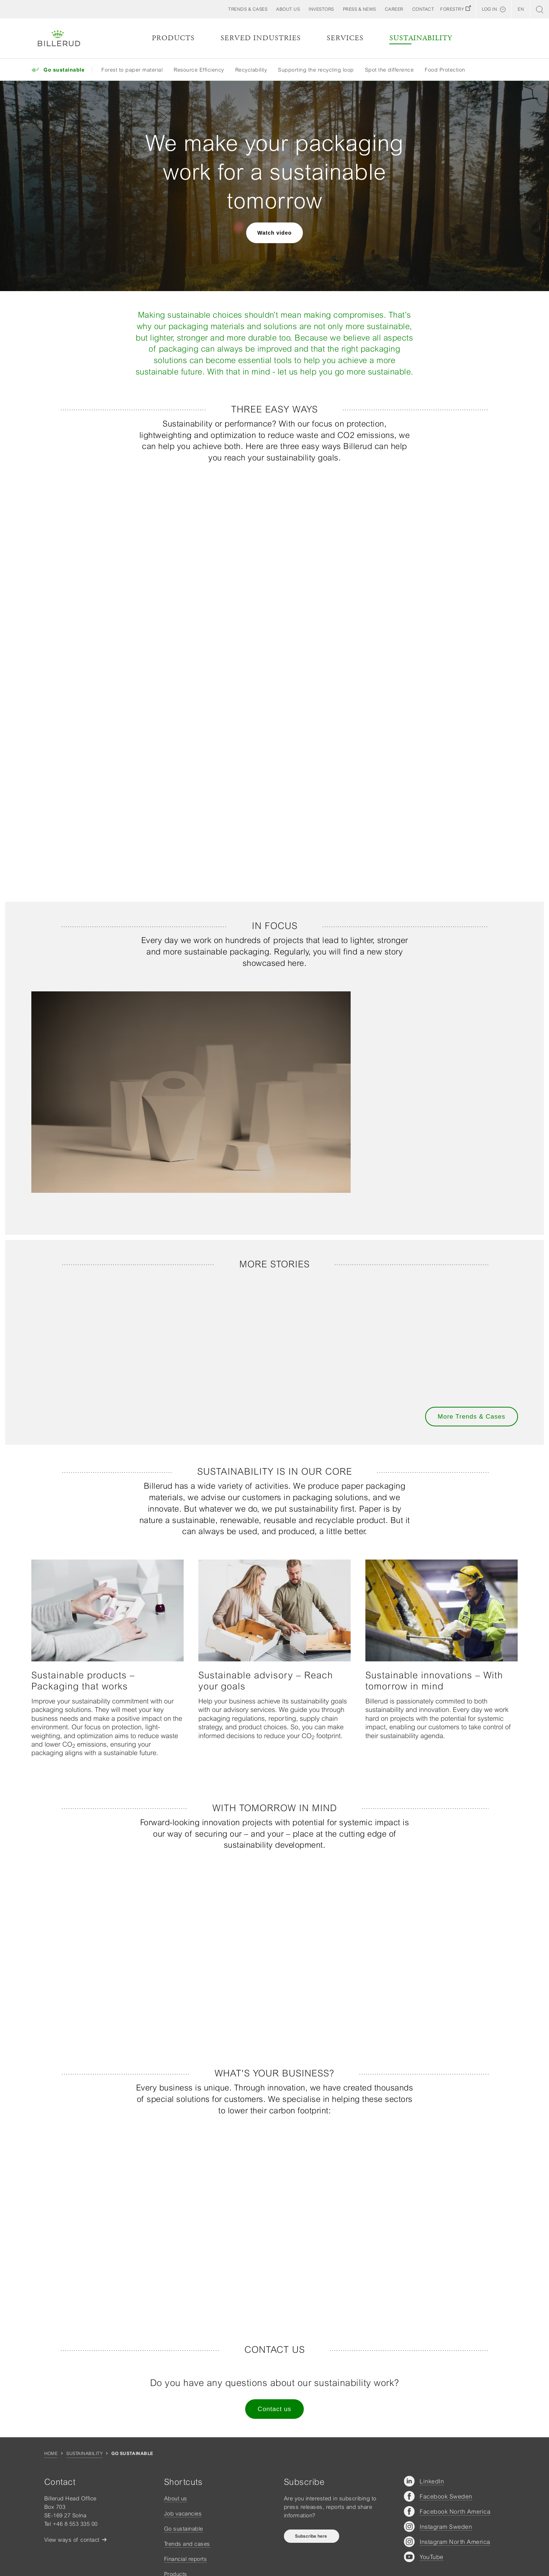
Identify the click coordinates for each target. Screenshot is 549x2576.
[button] (288, 9)
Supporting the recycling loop (316, 70)
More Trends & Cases (471, 1416)
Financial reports (185, 2559)
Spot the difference (389, 70)
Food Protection (445, 70)
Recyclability (251, 70)
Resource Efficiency (199, 70)
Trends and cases (187, 2544)
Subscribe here (311, 2536)
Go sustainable (183, 2528)
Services (345, 38)
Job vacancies (183, 2513)
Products (173, 38)
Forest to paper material (132, 70)
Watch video (274, 233)
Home (51, 2453)
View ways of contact (72, 2540)
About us (175, 2498)
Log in (489, 9)
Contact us (274, 2409)
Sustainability (420, 38)
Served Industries (260, 38)
